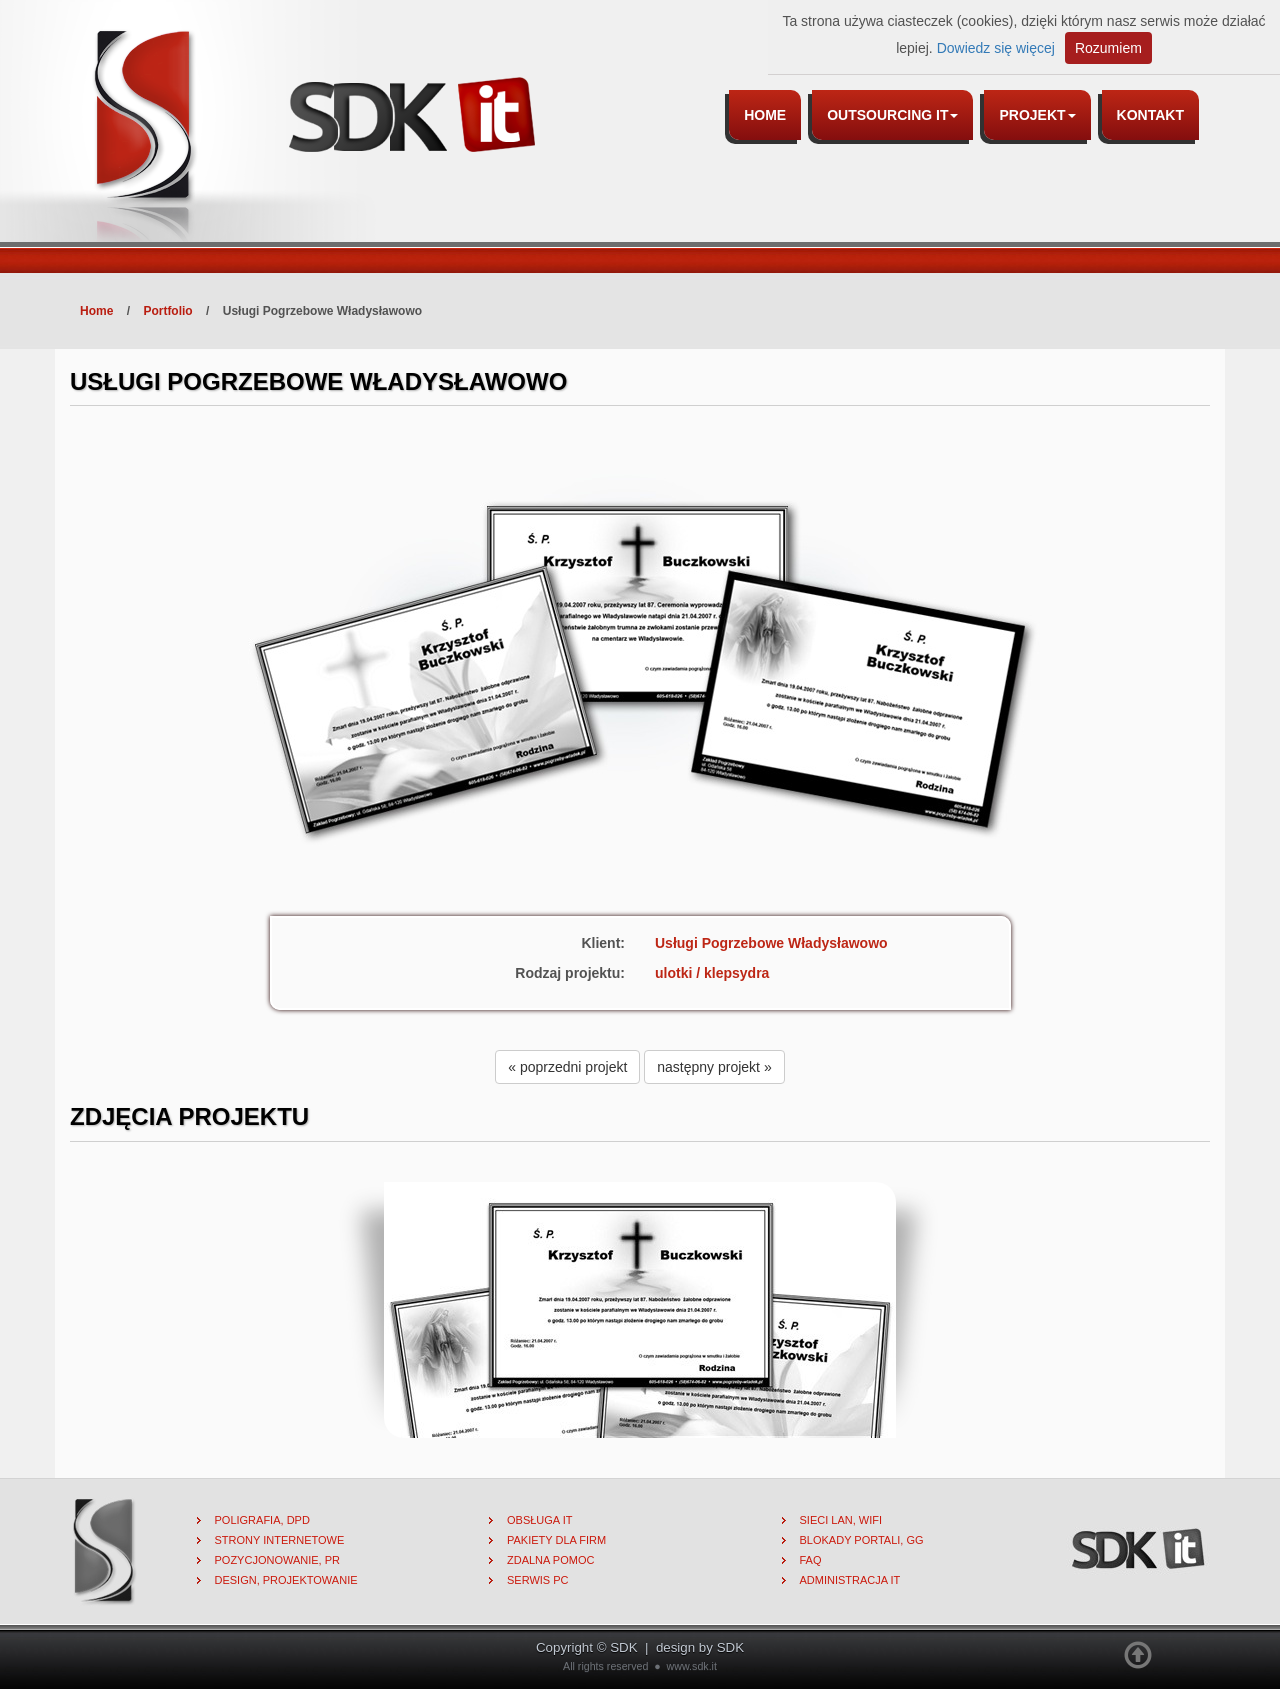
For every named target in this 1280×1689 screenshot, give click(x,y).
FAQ (811, 1560)
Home (765, 115)
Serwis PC (538, 1580)
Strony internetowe (280, 1540)
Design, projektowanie (286, 1580)
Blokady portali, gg (862, 1540)
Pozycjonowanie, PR (278, 1560)
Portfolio (167, 311)
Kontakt (1150, 115)
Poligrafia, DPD (262, 1520)
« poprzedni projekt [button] (567, 1067)
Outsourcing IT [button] (892, 115)
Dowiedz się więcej (996, 48)
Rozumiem (1108, 48)
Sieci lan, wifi (841, 1520)
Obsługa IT (539, 1520)
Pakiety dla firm (556, 1540)
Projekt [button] (1037, 115)
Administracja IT (850, 1580)
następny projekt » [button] (714, 1067)
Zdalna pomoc (550, 1560)
